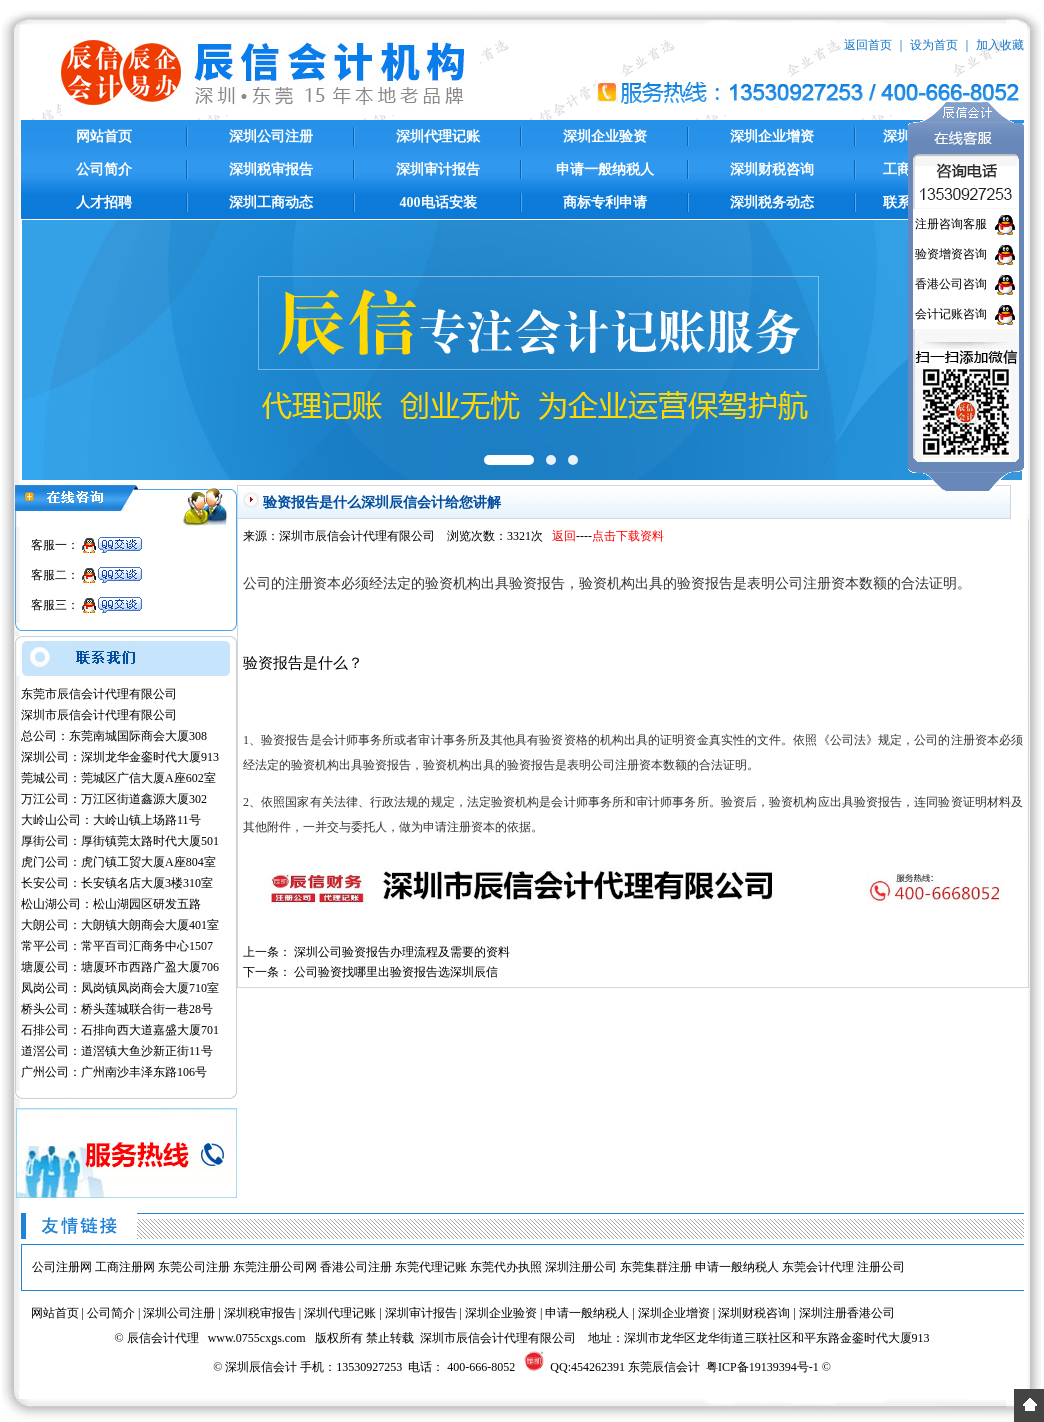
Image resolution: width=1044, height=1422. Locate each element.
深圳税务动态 (772, 202)
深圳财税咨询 (772, 169)
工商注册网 (125, 1267)
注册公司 (881, 1267)
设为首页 (934, 45)
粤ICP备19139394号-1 (762, 1367)
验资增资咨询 (951, 254)
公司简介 (104, 169)
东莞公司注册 (194, 1267)
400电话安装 (438, 202)
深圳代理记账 (438, 136)
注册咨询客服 (951, 224)
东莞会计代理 (818, 1267)
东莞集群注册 (656, 1267)
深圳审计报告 (438, 169)
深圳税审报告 (271, 169)
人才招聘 (104, 202)
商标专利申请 (605, 202)
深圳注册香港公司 (847, 1313)
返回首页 (868, 45)
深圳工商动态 (271, 202)
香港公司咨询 (951, 284)
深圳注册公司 (581, 1267)
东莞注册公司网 (275, 1267)
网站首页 (104, 136)
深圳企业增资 (772, 136)
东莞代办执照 (506, 1267)
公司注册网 (62, 1267)
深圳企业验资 (605, 136)
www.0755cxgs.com (257, 1338)
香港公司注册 (356, 1267)
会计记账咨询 (951, 314)
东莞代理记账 (431, 1267)
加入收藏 (1000, 45)
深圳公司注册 (271, 136)
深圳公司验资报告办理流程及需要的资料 (402, 952)
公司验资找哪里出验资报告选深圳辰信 (396, 972)
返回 (564, 536)
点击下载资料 (628, 536)
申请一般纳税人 (605, 169)
